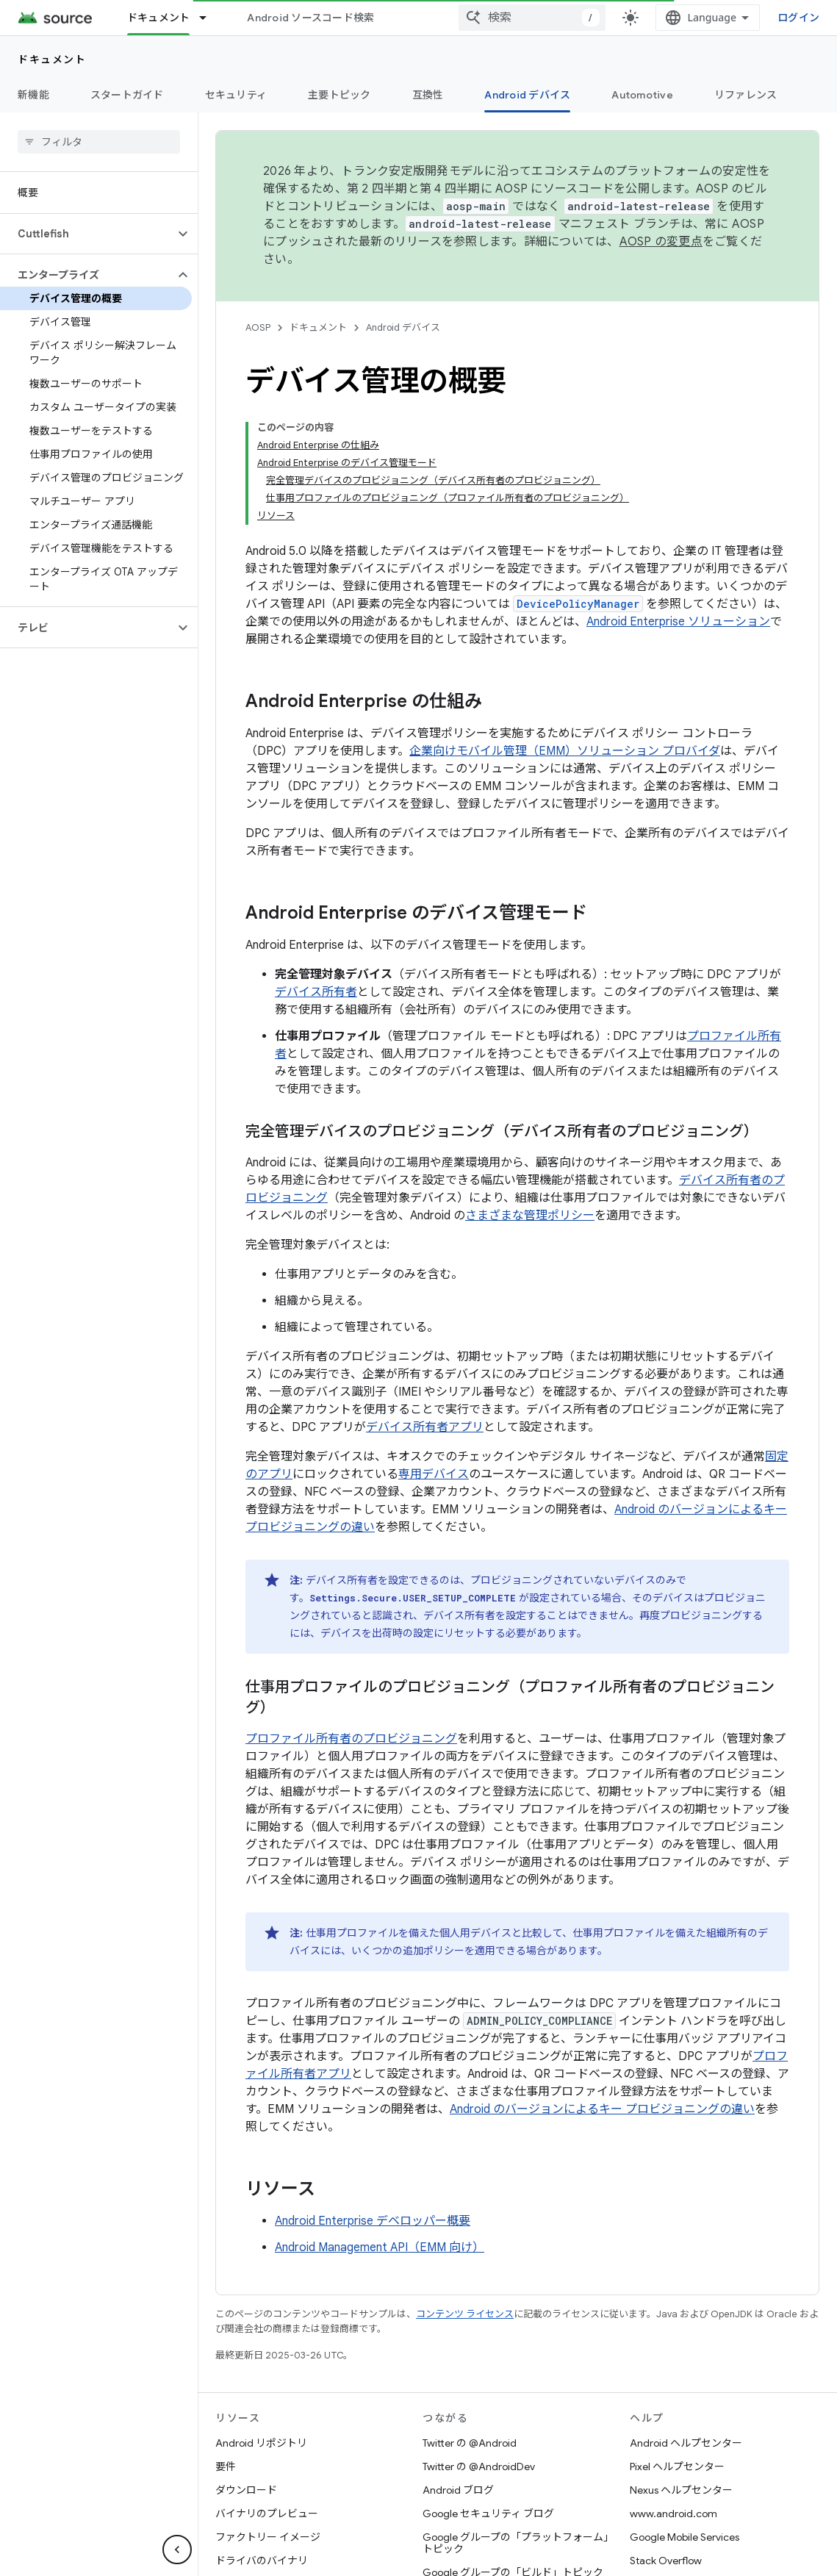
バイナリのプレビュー (266, 2513)
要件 (225, 2466)
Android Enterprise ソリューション (678, 621)
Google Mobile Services (684, 2537)
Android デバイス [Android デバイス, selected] (527, 94)
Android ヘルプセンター (686, 2443)
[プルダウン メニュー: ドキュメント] (209, 17)
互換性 (428, 94)
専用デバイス (433, 1474)
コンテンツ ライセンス (465, 2314)
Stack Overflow (666, 2560)
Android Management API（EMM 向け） (379, 2247)
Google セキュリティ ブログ (488, 2513)
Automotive (642, 94)
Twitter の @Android (470, 2443)
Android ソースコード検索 (310, 17)
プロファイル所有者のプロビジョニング (351, 1739)
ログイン (798, 17)
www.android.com (673, 2513)
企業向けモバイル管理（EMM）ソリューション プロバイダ (564, 751)
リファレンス (745, 94)
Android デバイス (403, 327)
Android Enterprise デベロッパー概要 (372, 2221)
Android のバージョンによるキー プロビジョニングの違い (602, 2109)
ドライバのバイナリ (261, 2560)
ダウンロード (246, 2490)
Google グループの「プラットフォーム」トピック (515, 2542)
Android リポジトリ (261, 2443)
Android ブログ (458, 2490)
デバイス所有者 (316, 992)
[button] (87, 233)
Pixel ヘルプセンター (677, 2466)
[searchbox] (99, 142)
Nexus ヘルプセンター (681, 2490)
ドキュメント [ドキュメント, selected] (158, 17)
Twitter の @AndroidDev (479, 2466)
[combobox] (532, 17)
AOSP (257, 327)
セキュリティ (236, 94)
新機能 (33, 94)
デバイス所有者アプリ (425, 1427)
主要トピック (339, 94)
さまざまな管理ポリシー (529, 1215)
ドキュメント (52, 59)
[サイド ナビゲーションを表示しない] (177, 2549)
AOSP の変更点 (661, 241)
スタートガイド (127, 94)
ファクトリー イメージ (267, 2537)
